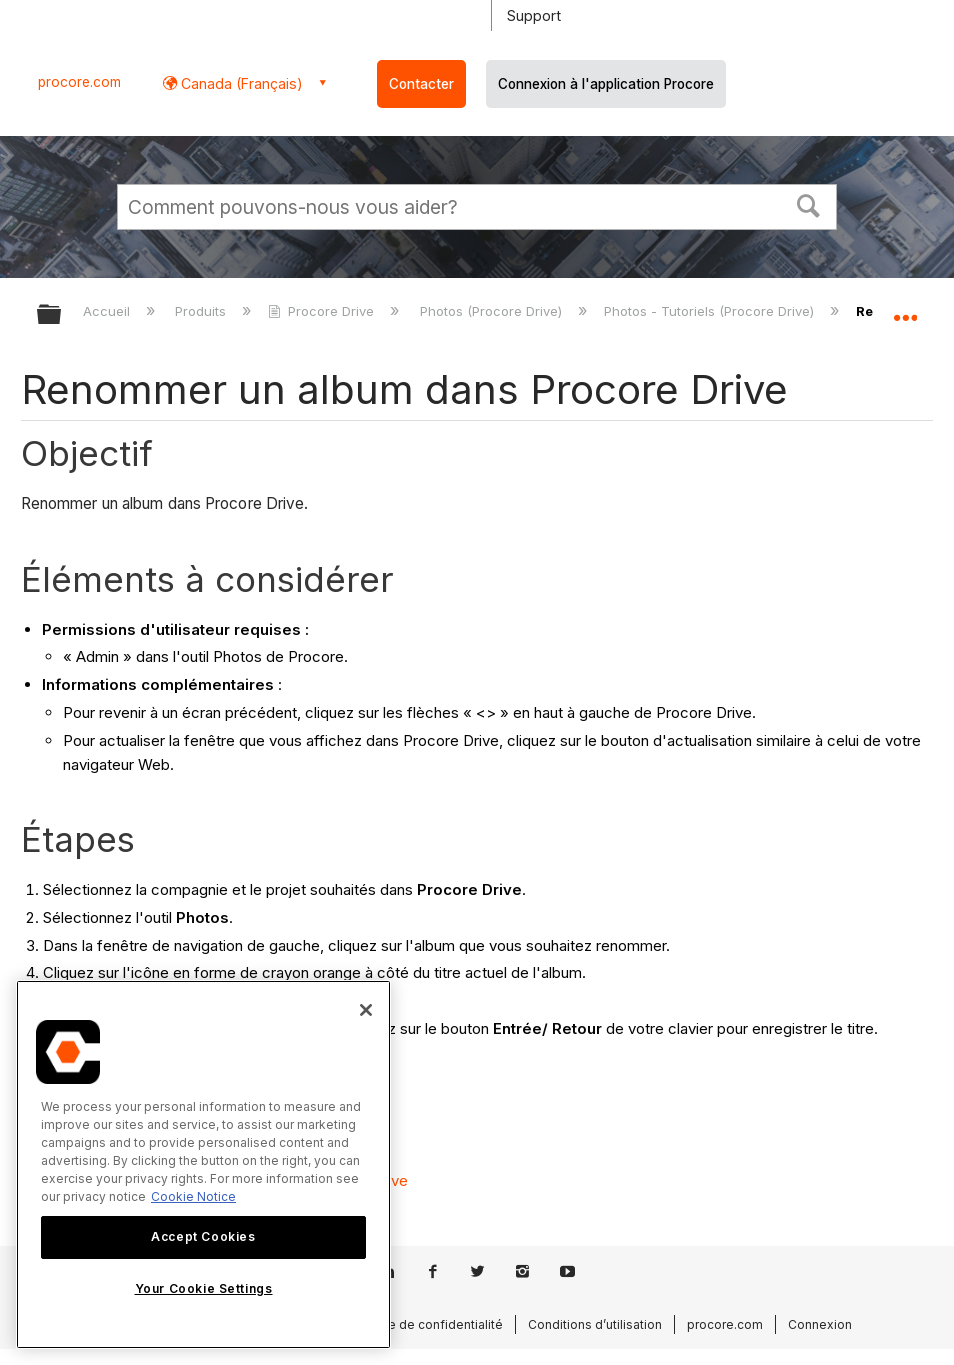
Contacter (421, 84)
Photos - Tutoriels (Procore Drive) (711, 311)
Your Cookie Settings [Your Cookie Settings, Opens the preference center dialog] (204, 1288)
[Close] (366, 1010)
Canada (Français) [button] (240, 83)
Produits (202, 311)
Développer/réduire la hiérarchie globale (62, 315)
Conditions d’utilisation (595, 1324)
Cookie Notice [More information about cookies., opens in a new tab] (193, 1196)
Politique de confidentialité (423, 1324)
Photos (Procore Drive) (493, 311)
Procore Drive (323, 311)
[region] (203, 1164)
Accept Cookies (203, 1236)
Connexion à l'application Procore (606, 84)
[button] (809, 204)
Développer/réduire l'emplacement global (905, 308)
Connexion (820, 1324)
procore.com (79, 82)
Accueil (108, 311)
